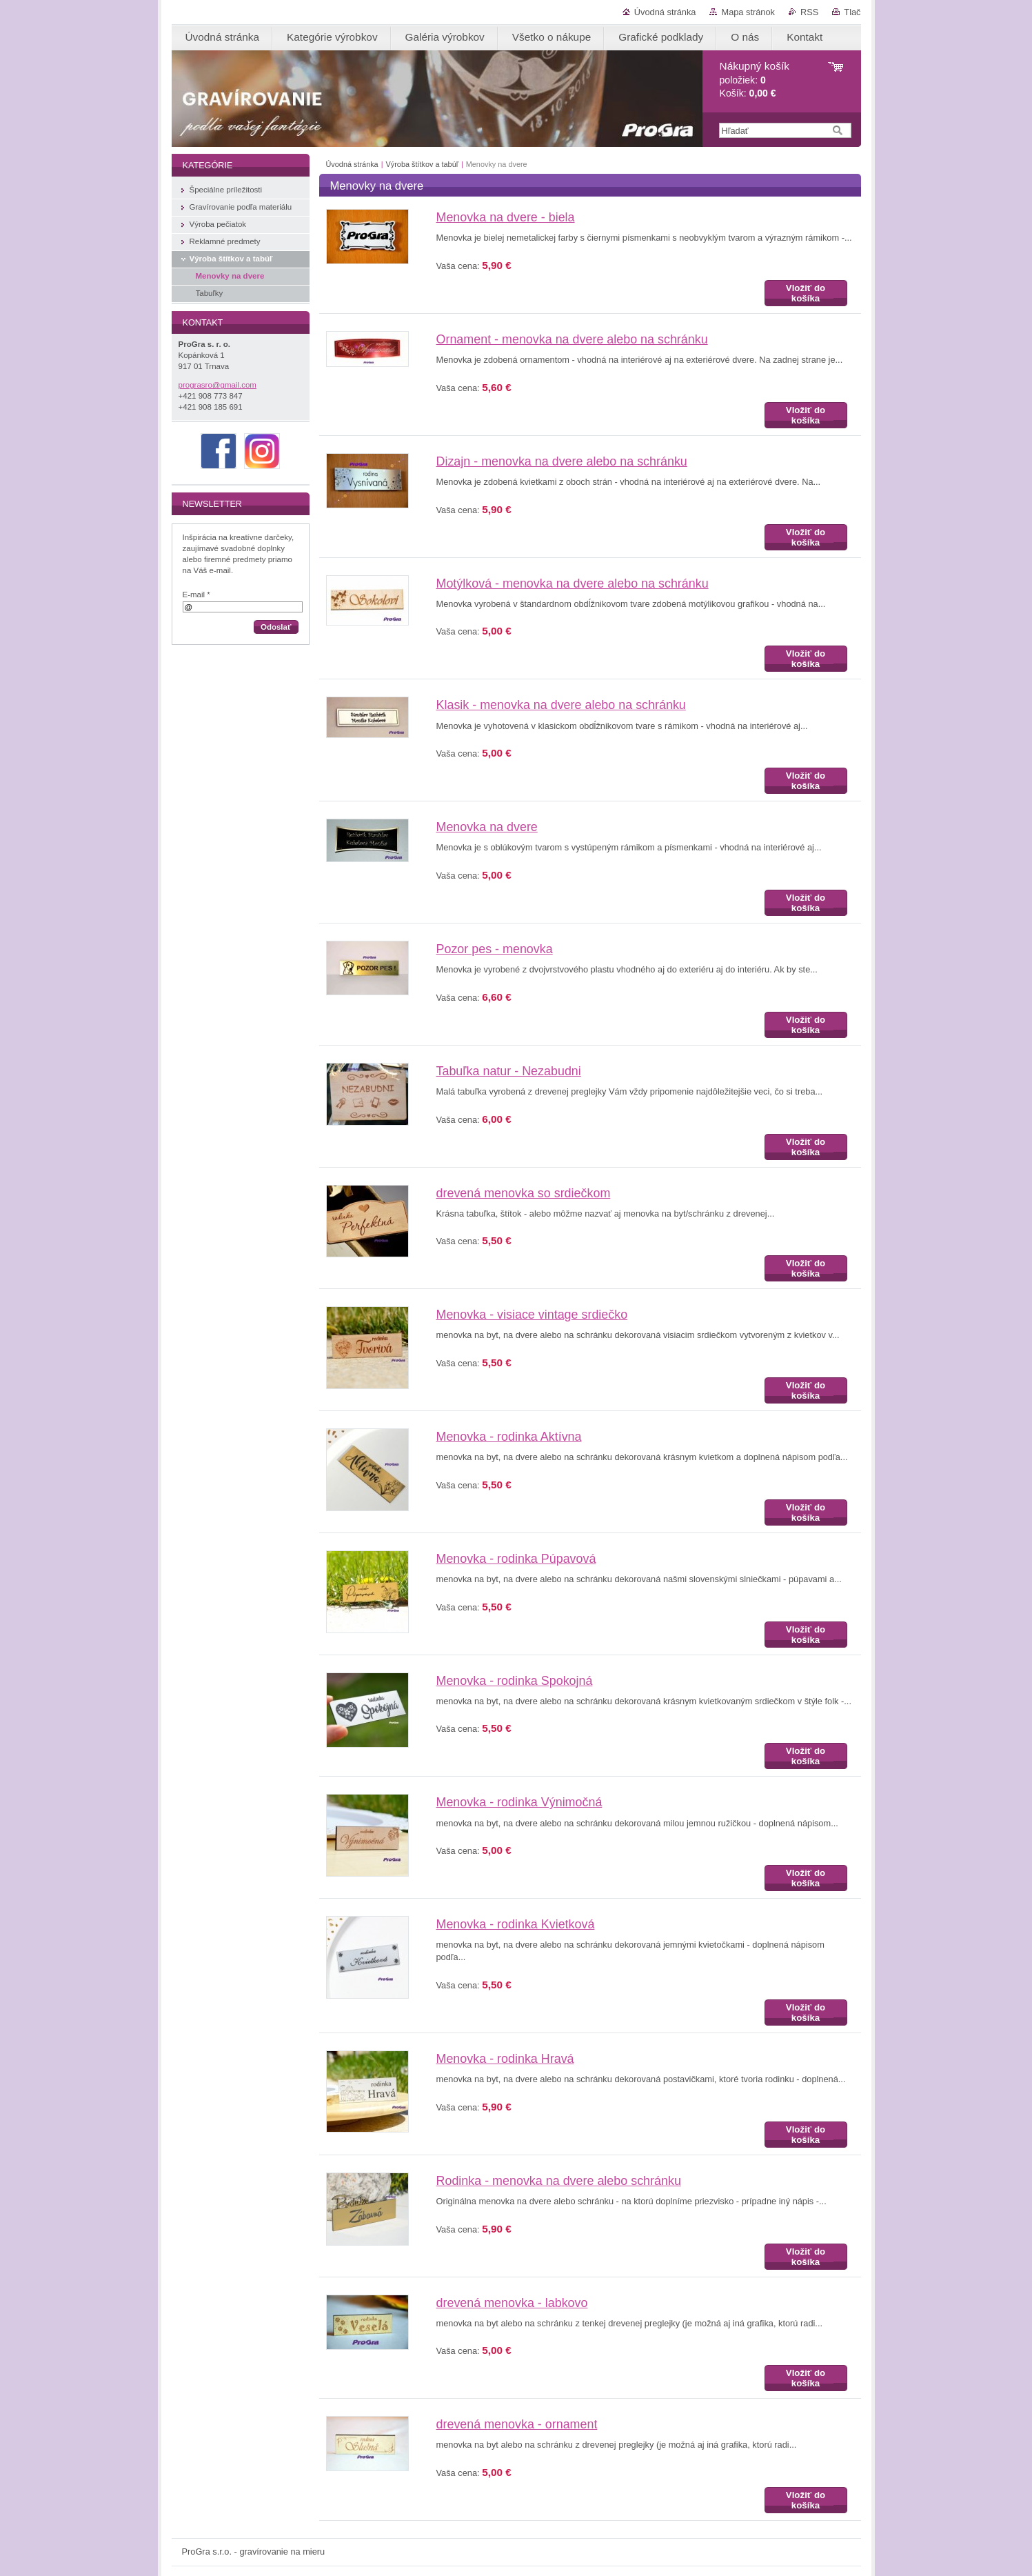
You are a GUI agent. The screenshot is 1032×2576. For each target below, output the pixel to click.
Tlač (852, 12)
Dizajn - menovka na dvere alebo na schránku (561, 461)
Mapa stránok (748, 12)
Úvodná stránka (665, 12)
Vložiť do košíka (805, 293)
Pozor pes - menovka (494, 949)
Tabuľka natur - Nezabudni (508, 1071)
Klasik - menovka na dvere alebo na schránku (561, 705)
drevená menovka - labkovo (512, 2303)
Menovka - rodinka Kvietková (515, 1924)
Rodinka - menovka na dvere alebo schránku (558, 2181)
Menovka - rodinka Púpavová (516, 1559)
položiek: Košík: (754, 80)
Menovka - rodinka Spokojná (514, 1681)
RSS (809, 12)
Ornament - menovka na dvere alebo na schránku (572, 339)
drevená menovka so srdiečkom (523, 1193)
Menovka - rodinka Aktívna (509, 1437)
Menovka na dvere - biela (505, 217)
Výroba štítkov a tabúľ (422, 164)
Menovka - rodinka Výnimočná (519, 1802)
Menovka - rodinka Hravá (505, 2059)
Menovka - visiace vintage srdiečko (532, 1314)
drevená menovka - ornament (517, 2424)
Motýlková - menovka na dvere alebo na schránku (572, 583)
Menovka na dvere (487, 827)
